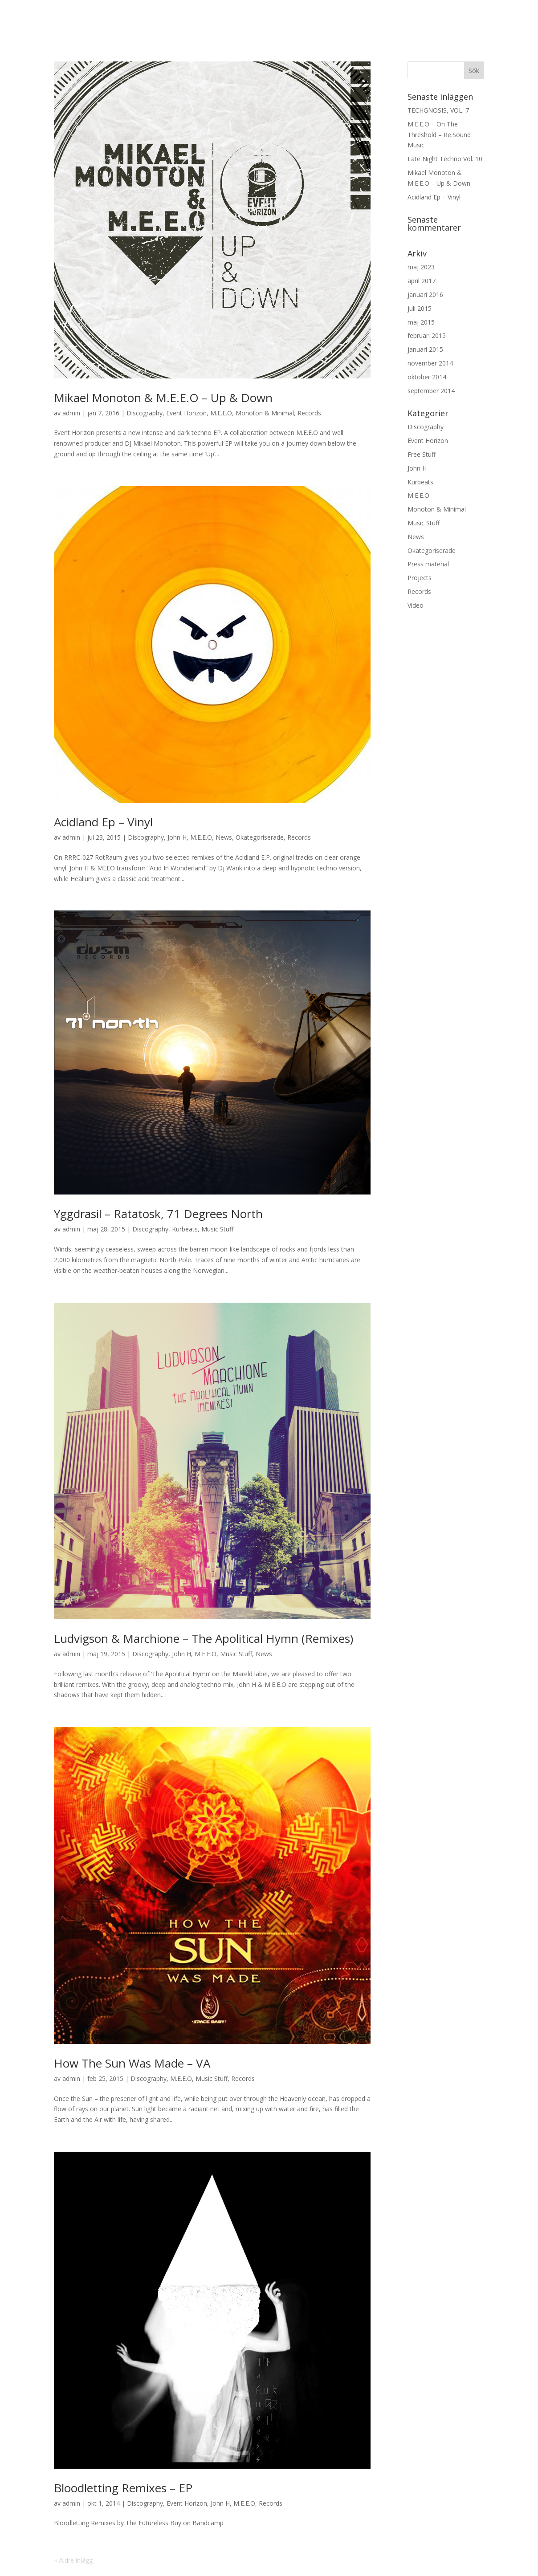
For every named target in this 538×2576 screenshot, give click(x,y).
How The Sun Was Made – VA (132, 2063)
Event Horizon (186, 413)
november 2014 (430, 363)
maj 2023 (421, 267)
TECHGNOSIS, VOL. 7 (438, 110)
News (136, 18)
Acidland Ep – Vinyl (103, 822)
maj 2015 (421, 322)
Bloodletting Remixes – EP (123, 2488)
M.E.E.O (345, 18)
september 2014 (431, 390)
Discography (292, 18)
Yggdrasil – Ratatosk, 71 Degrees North (158, 1214)
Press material (491, 18)
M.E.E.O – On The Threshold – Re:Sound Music (439, 135)
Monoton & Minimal (265, 413)
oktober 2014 (427, 377)
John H (177, 837)
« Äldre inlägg (73, 2560)
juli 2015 (420, 308)
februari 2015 (427, 335)
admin (71, 413)
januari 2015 (425, 349)
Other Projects (405, 18)
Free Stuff (422, 454)
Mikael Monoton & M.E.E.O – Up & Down (163, 398)
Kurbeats (185, 1229)
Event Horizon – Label (206, 18)
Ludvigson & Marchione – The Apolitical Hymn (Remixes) (203, 1638)
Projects (420, 577)
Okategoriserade (260, 837)
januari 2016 (425, 294)
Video (416, 605)
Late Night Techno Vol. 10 (445, 158)
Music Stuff (217, 1229)
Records (309, 413)
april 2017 (422, 280)
